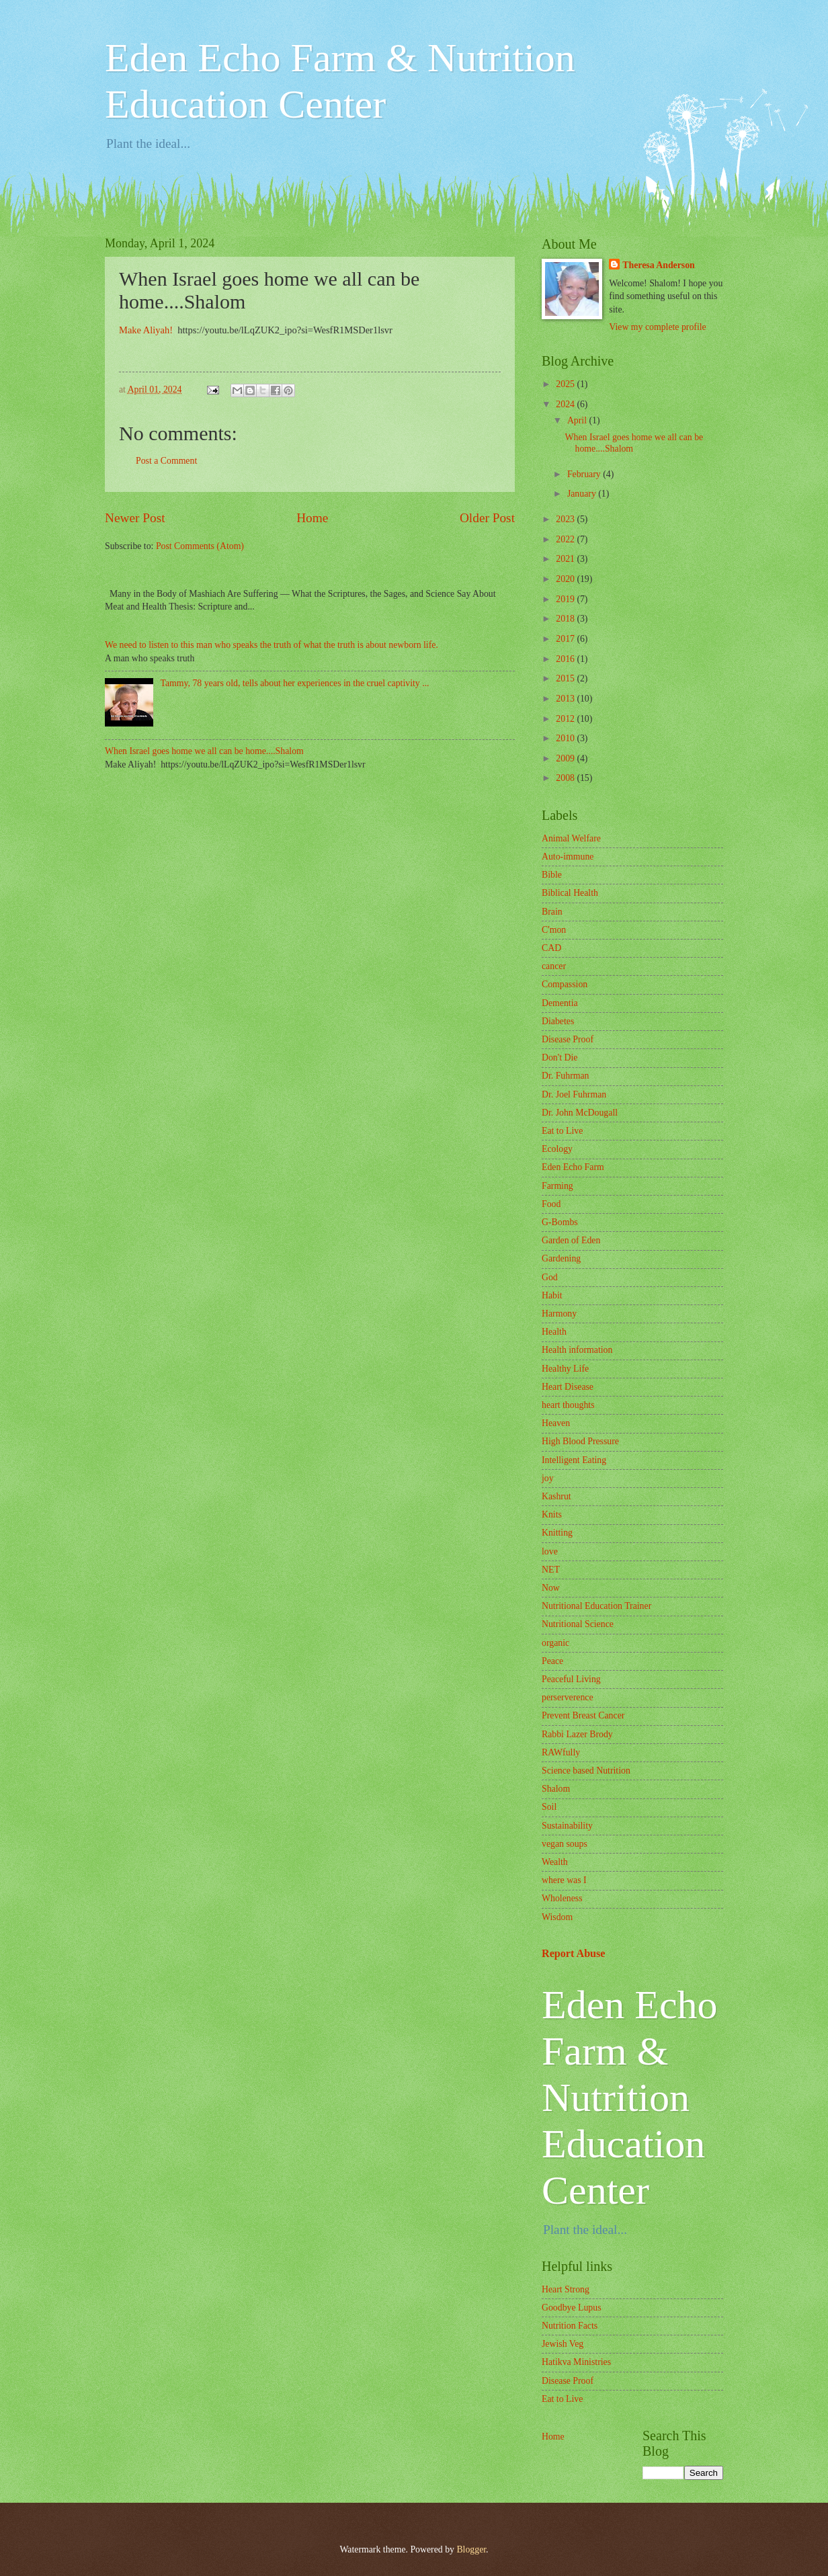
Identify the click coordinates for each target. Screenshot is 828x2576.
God (550, 1277)
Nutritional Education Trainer (596, 1606)
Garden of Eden (571, 1240)
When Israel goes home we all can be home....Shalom (204, 751)
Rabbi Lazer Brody (577, 1734)
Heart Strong (565, 2289)
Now (551, 1588)
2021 (566, 559)
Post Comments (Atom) (200, 546)
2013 (566, 699)
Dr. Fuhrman (565, 1076)
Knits (552, 1514)
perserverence (567, 1697)
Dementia (560, 1003)
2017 (566, 639)
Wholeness (562, 1898)
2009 (566, 758)
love (550, 1551)
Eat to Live (562, 1131)
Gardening (561, 1258)
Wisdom (557, 1917)
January (582, 494)
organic (555, 1643)
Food (551, 1204)
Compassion (564, 984)
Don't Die (559, 1057)
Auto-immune (567, 856)
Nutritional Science (578, 1624)
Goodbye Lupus (572, 2307)
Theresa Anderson (658, 265)
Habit (552, 1295)
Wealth (555, 1862)
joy (548, 1478)
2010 (566, 738)
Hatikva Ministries (576, 2362)
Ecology (557, 1149)
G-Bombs (560, 1222)
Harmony (559, 1313)
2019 (566, 599)
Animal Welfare (571, 838)
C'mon (554, 930)
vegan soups (564, 1844)
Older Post (487, 518)
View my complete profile (657, 327)
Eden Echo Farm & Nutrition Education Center (630, 2097)
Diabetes (558, 1021)
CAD (551, 948)
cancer (554, 966)
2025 (566, 384)
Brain (552, 912)
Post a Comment (166, 461)
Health (554, 1332)
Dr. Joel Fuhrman (574, 1094)
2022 (566, 539)
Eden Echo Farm (573, 1167)
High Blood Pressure (580, 1441)
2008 (566, 778)
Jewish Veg (562, 2344)
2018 (566, 619)
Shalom (556, 1789)
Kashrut (556, 1496)
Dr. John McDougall (580, 1113)
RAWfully (561, 1752)
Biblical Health (570, 893)
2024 (566, 404)
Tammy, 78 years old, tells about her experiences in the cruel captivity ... (295, 683)
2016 (566, 659)
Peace (552, 1661)
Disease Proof (567, 1039)
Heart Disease (567, 1387)
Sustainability (567, 1826)
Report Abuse (574, 1953)
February (585, 474)
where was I (564, 1880)
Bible (552, 875)
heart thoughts (568, 1405)
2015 (566, 678)
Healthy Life (565, 1369)
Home (312, 518)
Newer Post (135, 518)
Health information (577, 1350)
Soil (549, 1807)
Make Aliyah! (147, 330)
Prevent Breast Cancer (583, 1715)
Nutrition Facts (569, 2326)
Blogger (471, 2549)
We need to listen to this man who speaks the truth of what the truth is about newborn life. (271, 645)
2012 (566, 719)
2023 (566, 519)
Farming (557, 1186)
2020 (566, 579)
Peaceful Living (571, 1679)
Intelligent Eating (574, 1460)
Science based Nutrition (586, 1770)
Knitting (557, 1533)
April (578, 420)
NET (551, 1570)
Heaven (556, 1423)
